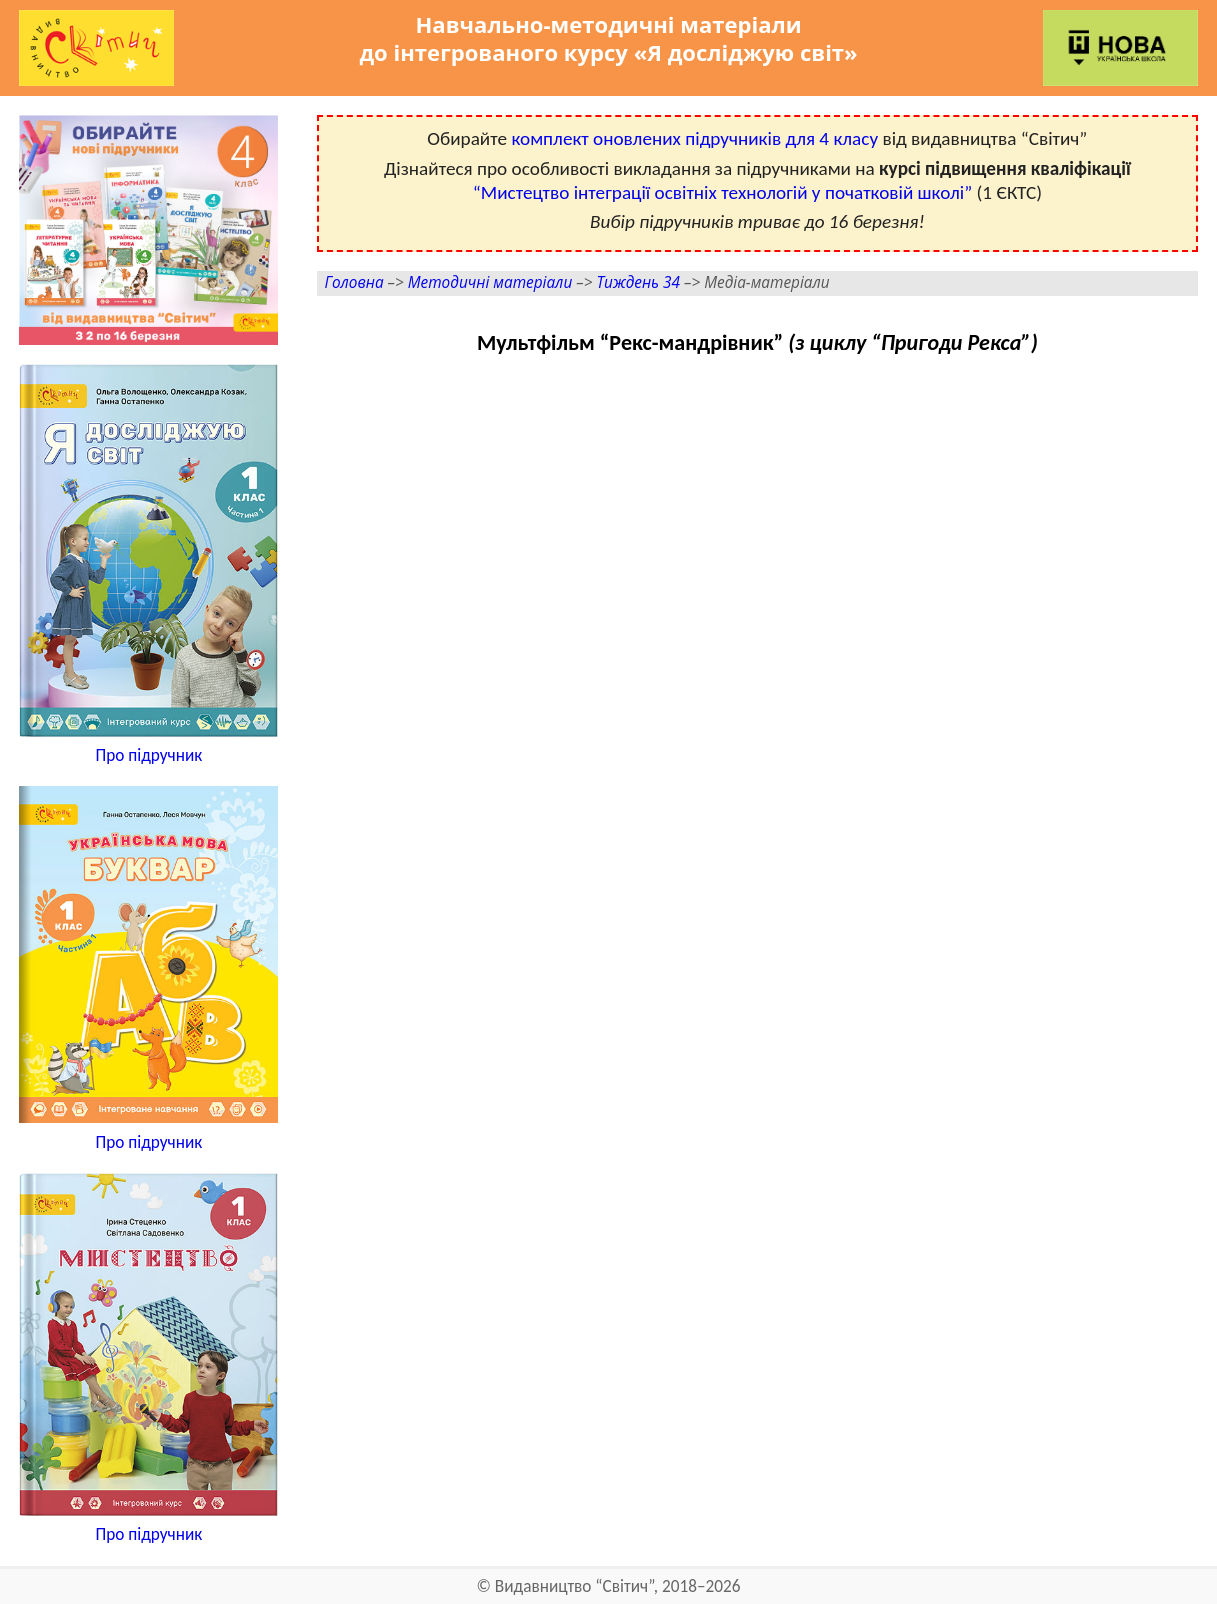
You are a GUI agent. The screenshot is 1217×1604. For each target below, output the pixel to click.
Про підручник (148, 755)
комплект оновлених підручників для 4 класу (694, 138)
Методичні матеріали (490, 282)
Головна (354, 282)
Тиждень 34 (638, 282)
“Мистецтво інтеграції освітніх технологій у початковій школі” (722, 192)
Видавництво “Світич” (574, 1586)
